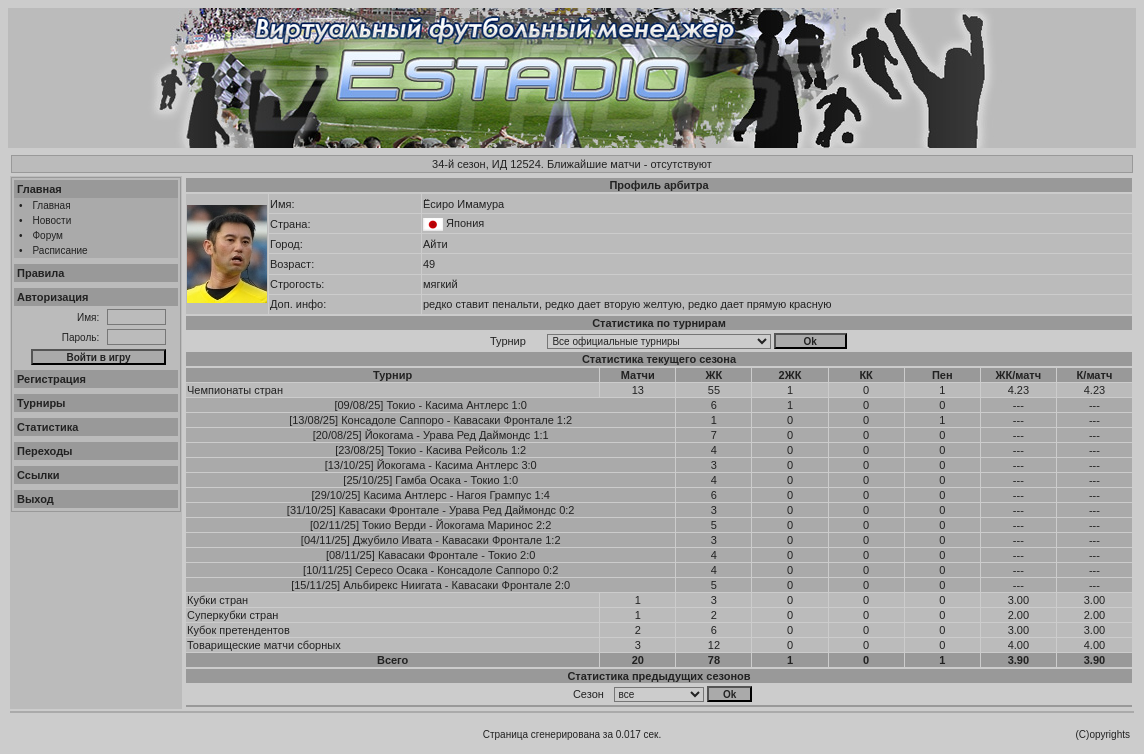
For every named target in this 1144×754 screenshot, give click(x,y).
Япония (465, 223)
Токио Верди (394, 525)
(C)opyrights (1103, 734)
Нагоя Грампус (494, 495)
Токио (400, 405)
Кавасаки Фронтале (504, 420)
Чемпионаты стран (235, 390)
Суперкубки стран (232, 615)
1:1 (540, 435)
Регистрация (51, 379)
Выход (35, 499)
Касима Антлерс (466, 405)
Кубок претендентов (238, 630)
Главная (39, 189)
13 (638, 390)
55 (714, 390)
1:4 (542, 495)
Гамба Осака (427, 480)
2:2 (543, 525)
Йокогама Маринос (484, 525)
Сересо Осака (391, 570)
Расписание (60, 250)
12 (714, 645)
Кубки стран (217, 600)
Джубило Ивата (392, 540)
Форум (48, 235)
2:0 (527, 555)
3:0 (528, 465)
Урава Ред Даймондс (476, 435)
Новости (52, 220)
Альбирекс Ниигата (392, 585)
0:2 (566, 510)
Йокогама (389, 435)
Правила (40, 273)
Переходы (45, 451)
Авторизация (52, 297)
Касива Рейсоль (467, 450)
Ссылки (38, 475)
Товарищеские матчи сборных (264, 645)
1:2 (564, 420)
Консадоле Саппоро (392, 420)
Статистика (48, 427)
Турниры (41, 403)
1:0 (519, 405)
